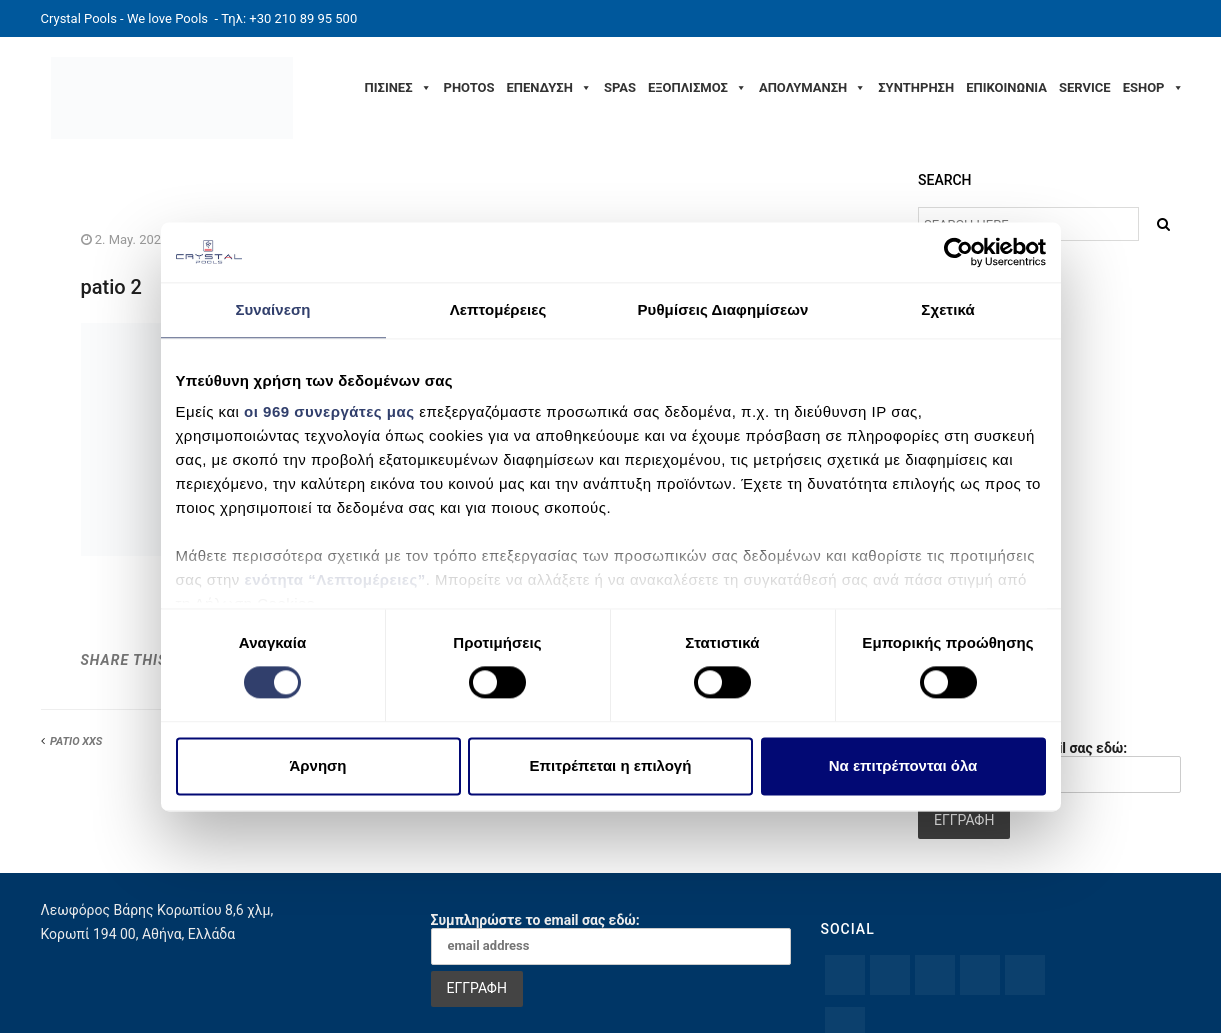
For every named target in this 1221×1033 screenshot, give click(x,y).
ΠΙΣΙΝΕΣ (398, 88)
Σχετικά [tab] (947, 309)
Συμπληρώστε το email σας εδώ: (611, 938)
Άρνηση (317, 765)
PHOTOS (469, 87)
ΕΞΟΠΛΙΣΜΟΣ (697, 88)
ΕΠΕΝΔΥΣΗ (549, 88)
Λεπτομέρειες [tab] (498, 309)
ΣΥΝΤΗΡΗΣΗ (916, 87)
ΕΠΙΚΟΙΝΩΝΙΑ (1006, 87)
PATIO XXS (76, 741)
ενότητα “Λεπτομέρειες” (335, 579)
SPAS (620, 87)
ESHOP (1153, 88)
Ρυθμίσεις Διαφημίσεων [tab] (722, 309)
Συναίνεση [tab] (272, 309)
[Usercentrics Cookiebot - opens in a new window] (958, 252)
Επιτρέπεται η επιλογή (611, 765)
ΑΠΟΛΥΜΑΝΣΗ (812, 88)
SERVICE (1085, 87)
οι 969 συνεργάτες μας (329, 411)
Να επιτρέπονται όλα (903, 765)
